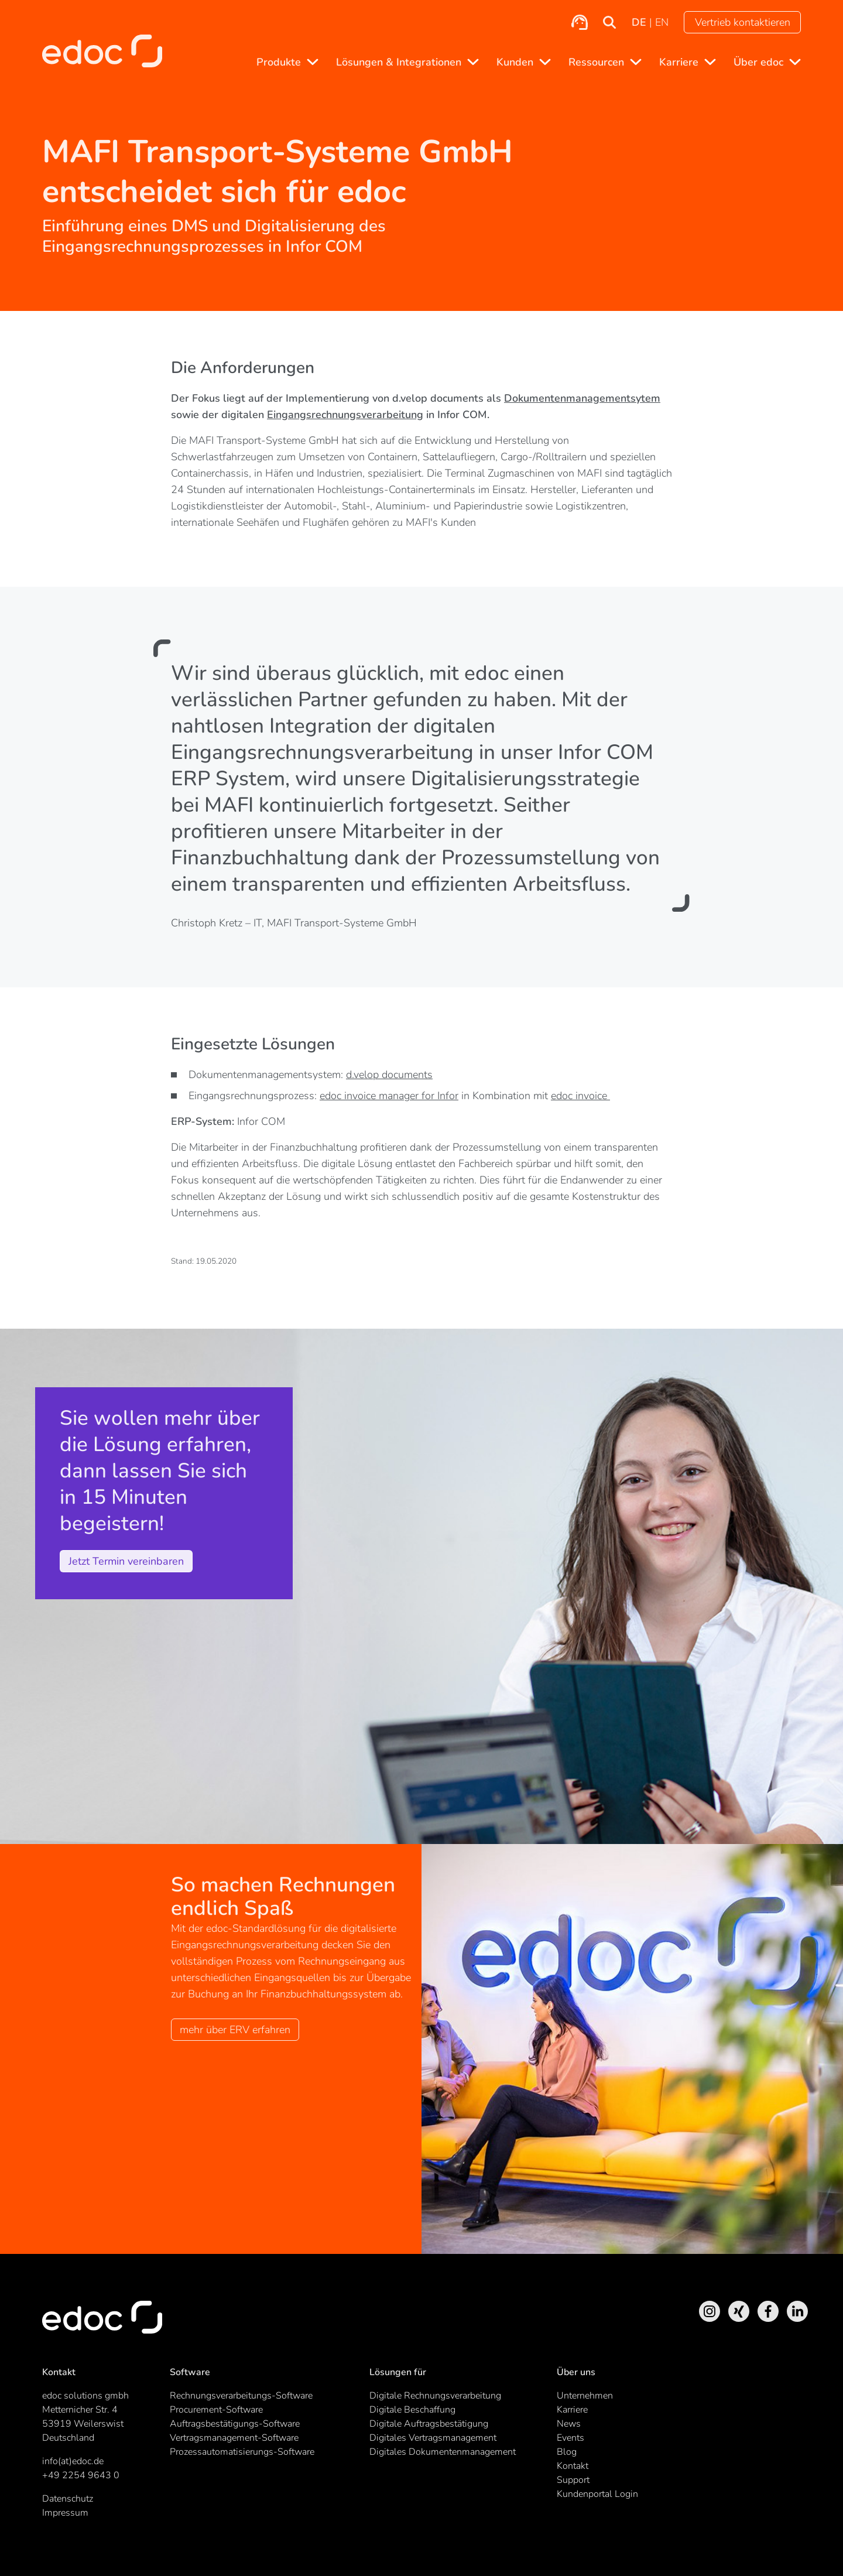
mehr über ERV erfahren (235, 2030)
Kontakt (572, 2465)
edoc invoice (580, 1096)
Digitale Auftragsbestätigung (428, 2423)
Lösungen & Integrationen (398, 62)
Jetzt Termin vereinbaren (126, 1561)
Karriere (678, 62)
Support (573, 2480)
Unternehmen (585, 2395)
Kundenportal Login (597, 2494)
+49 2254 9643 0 (80, 2475)
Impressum (65, 2512)
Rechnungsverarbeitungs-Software (241, 2395)
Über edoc (758, 62)
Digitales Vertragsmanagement (432, 2437)
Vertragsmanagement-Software (234, 2437)
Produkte (278, 62)
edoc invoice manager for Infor (389, 1096)
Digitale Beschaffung (412, 2409)
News (569, 2423)
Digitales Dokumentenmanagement (442, 2451)
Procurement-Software (216, 2409)
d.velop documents (389, 1075)
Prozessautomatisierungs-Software (242, 2451)
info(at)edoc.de (73, 2461)
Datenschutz (67, 2498)
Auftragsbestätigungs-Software (235, 2423)
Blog (567, 2451)
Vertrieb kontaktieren (742, 22)
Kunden (514, 62)
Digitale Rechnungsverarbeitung (435, 2395)
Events (570, 2437)
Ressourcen (596, 62)
